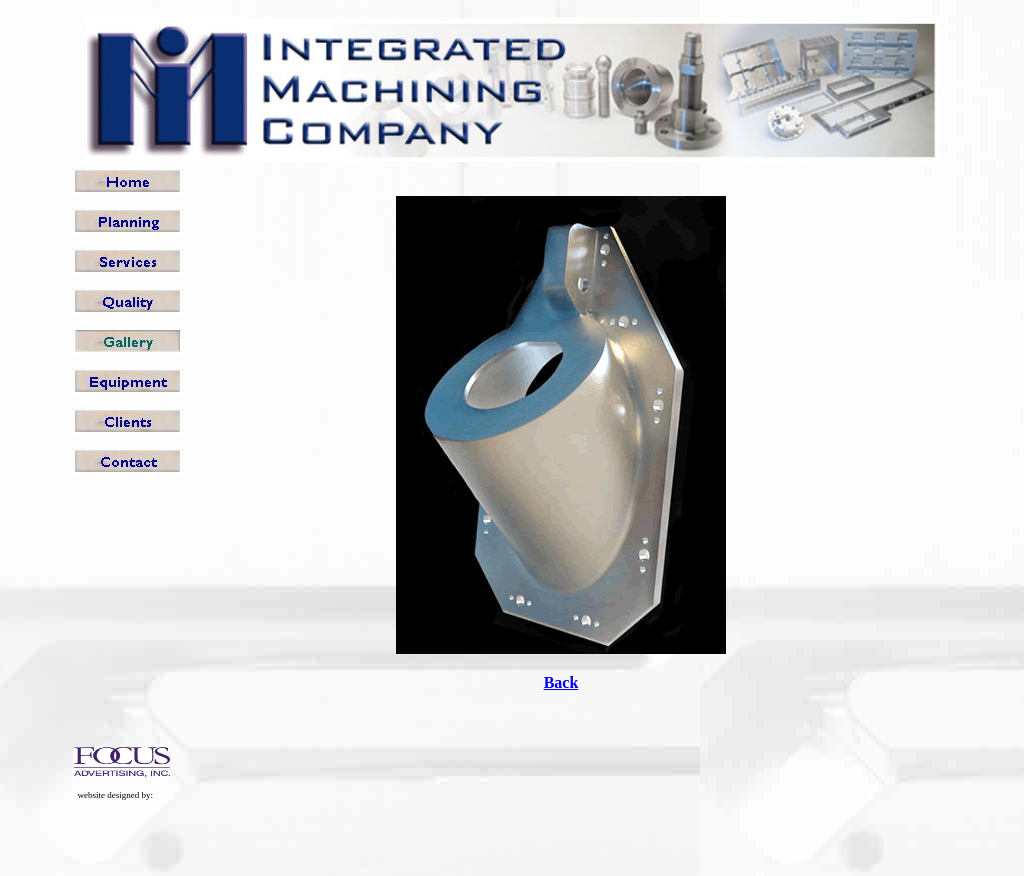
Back (561, 682)
